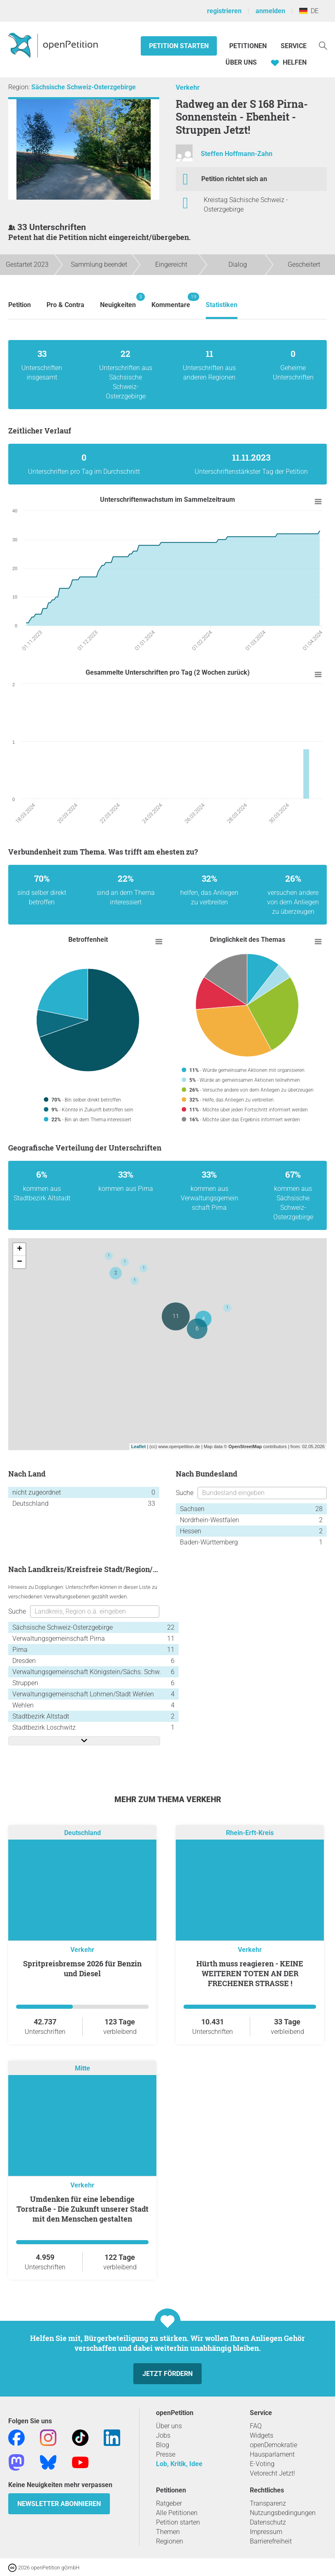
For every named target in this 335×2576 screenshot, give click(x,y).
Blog (162, 2445)
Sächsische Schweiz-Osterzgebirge (83, 87)
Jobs (163, 2435)
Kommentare (170, 301)
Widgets (261, 2435)
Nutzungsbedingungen (283, 2513)
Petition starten (179, 46)
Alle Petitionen (177, 2513)
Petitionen (248, 46)
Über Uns (241, 62)
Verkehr (188, 87)
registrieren (224, 11)
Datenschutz (268, 2522)
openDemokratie (273, 2445)
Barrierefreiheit (271, 2541)
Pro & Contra (65, 305)
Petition (19, 305)
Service (294, 46)
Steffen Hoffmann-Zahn (236, 154)
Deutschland (82, 1833)
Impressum (266, 2532)
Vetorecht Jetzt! (272, 2473)
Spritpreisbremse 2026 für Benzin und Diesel (82, 1968)
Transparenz (268, 2503)
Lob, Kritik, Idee (179, 2464)
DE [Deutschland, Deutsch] (309, 11)
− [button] (19, 1262)
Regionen (169, 2541)
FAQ (256, 2426)
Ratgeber (169, 2503)
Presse (165, 2454)
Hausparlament (272, 2454)
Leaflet (138, 1446)
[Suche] (323, 45)
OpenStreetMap (245, 1446)
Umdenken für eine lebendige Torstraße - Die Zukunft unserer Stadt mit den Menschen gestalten (82, 2209)
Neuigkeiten (118, 301)
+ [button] (19, 1249)
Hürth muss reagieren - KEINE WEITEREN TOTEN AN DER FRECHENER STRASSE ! (249, 1973)
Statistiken (221, 305)
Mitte (82, 2068)
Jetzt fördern (167, 2374)
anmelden (270, 11)
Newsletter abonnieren (59, 2504)
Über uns (169, 2426)
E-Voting (262, 2464)
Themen (168, 2532)
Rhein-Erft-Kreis (250, 1833)
